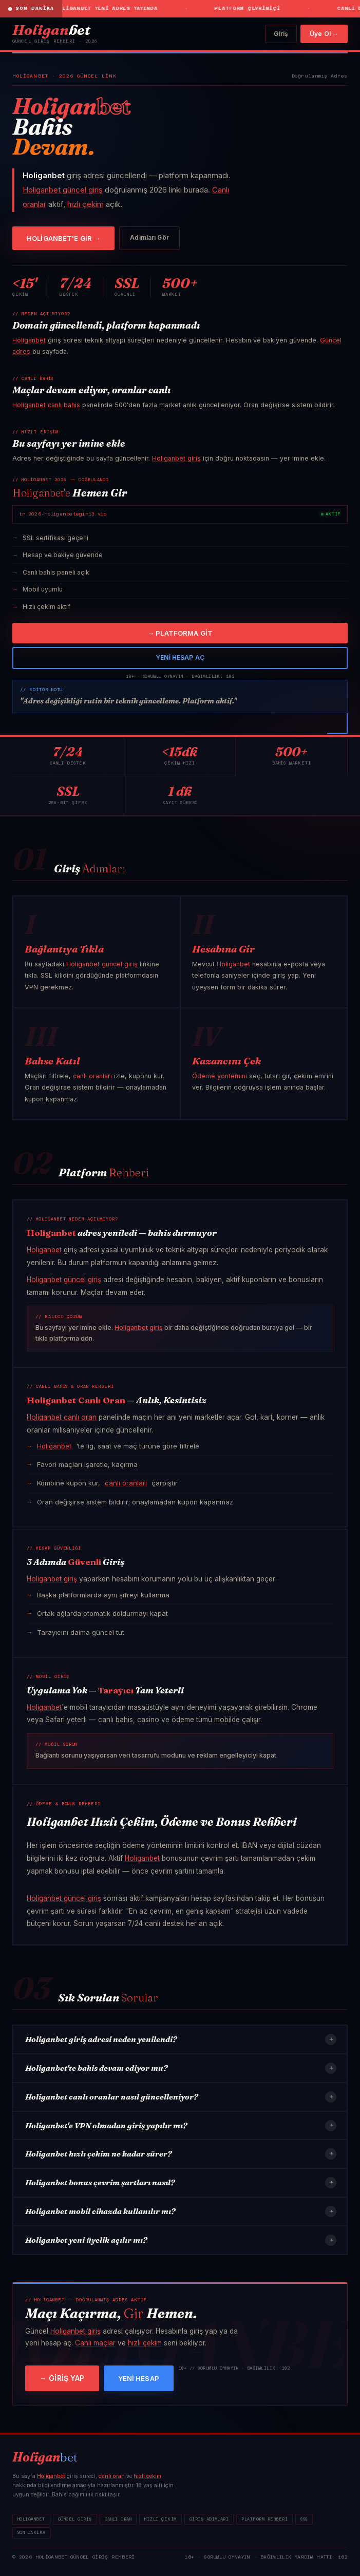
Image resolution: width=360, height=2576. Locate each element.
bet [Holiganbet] (51, 30)
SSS (303, 2519)
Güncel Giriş (75, 2519)
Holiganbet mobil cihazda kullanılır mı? (180, 2211)
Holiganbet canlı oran (62, 1417)
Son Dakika (31, 2532)
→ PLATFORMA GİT (180, 633)
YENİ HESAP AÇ (180, 657)
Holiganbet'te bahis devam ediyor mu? (180, 2068)
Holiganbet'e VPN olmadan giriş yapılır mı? (180, 2125)
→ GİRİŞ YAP (62, 2378)
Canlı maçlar (95, 2343)
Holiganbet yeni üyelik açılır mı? (180, 2240)
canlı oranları (92, 1076)
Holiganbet (29, 340)
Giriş (281, 33)
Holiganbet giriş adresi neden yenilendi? (180, 2039)
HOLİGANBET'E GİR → (63, 238)
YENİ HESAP (138, 2378)
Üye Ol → (324, 33)
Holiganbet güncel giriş (63, 190)
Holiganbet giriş (176, 458)
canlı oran (112, 2476)
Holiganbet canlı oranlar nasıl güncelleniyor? (180, 2097)
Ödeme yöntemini (219, 1076)
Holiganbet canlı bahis (46, 405)
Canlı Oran (118, 2519)
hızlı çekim (85, 204)
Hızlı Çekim (160, 2519)
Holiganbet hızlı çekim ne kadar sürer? (180, 2154)
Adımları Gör (149, 237)
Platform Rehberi (264, 2519)
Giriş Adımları (209, 2519)
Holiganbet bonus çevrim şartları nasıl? (180, 2182)
